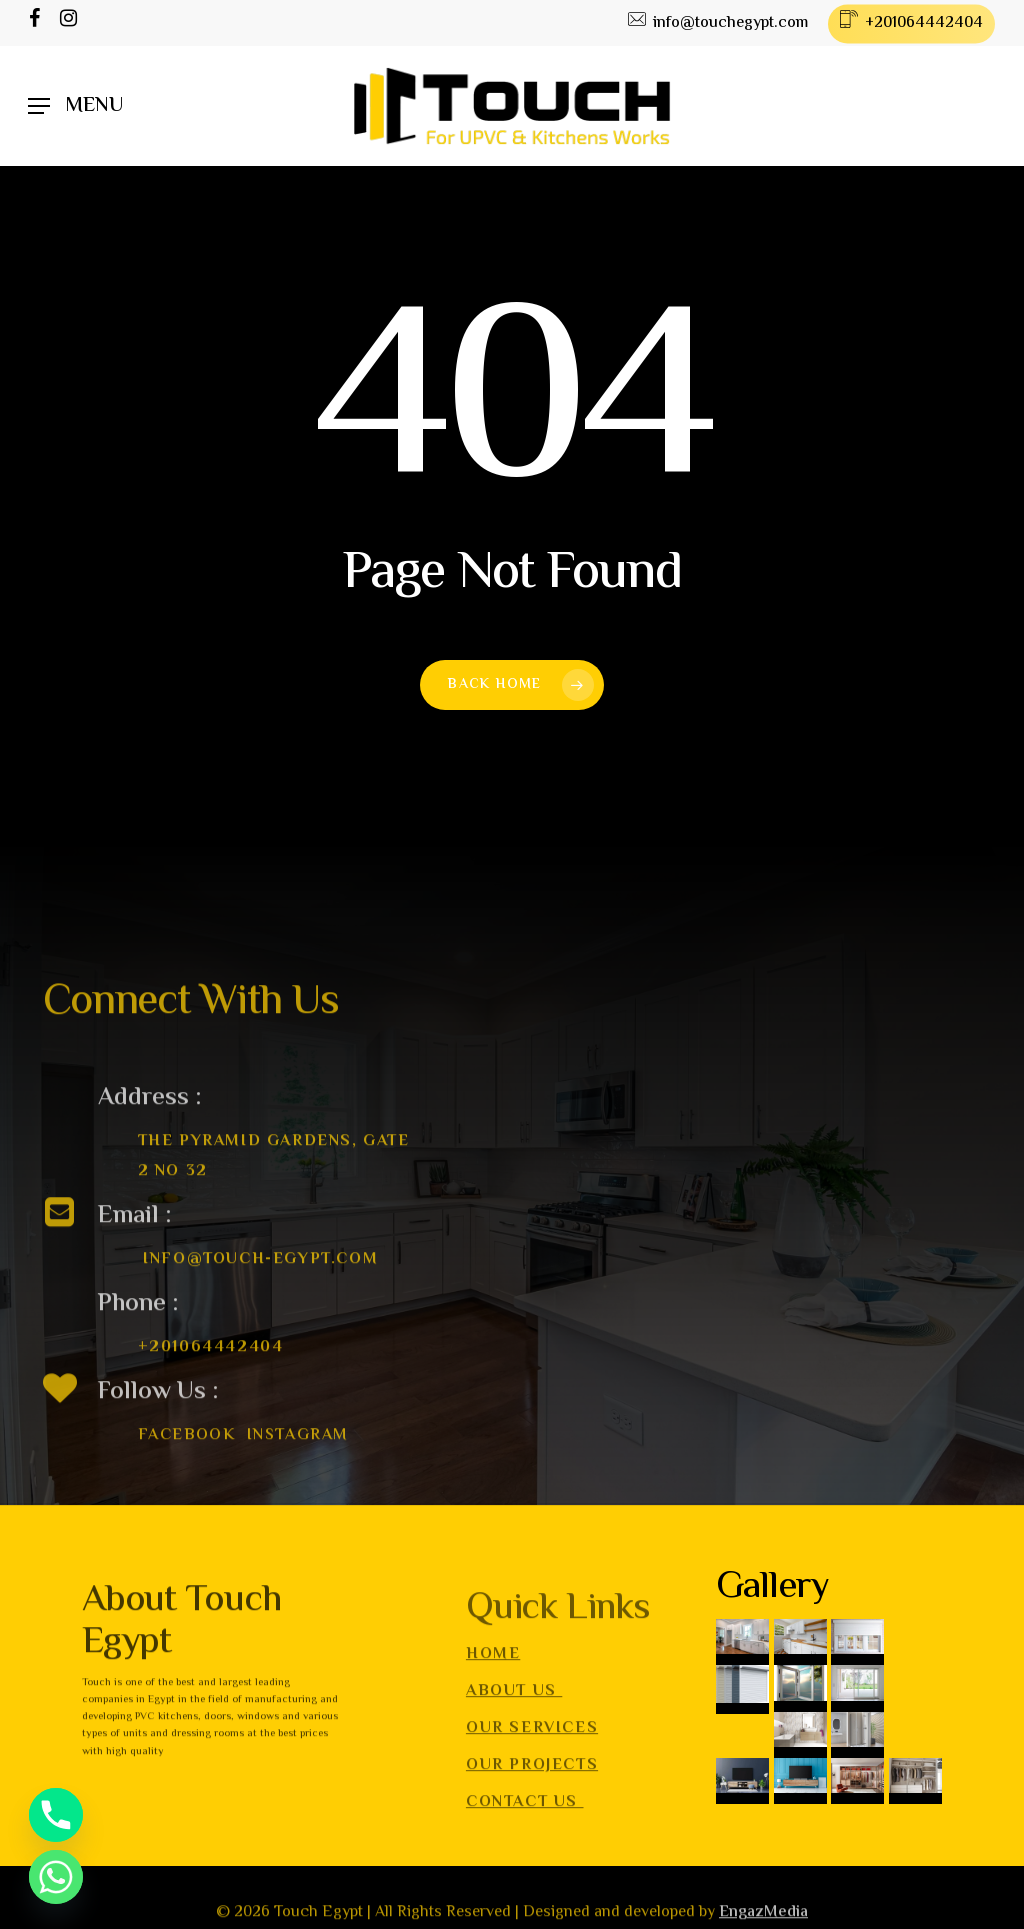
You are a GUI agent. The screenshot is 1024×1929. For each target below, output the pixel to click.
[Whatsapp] (56, 1877)
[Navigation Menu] (75, 106)
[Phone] (56, 1815)
